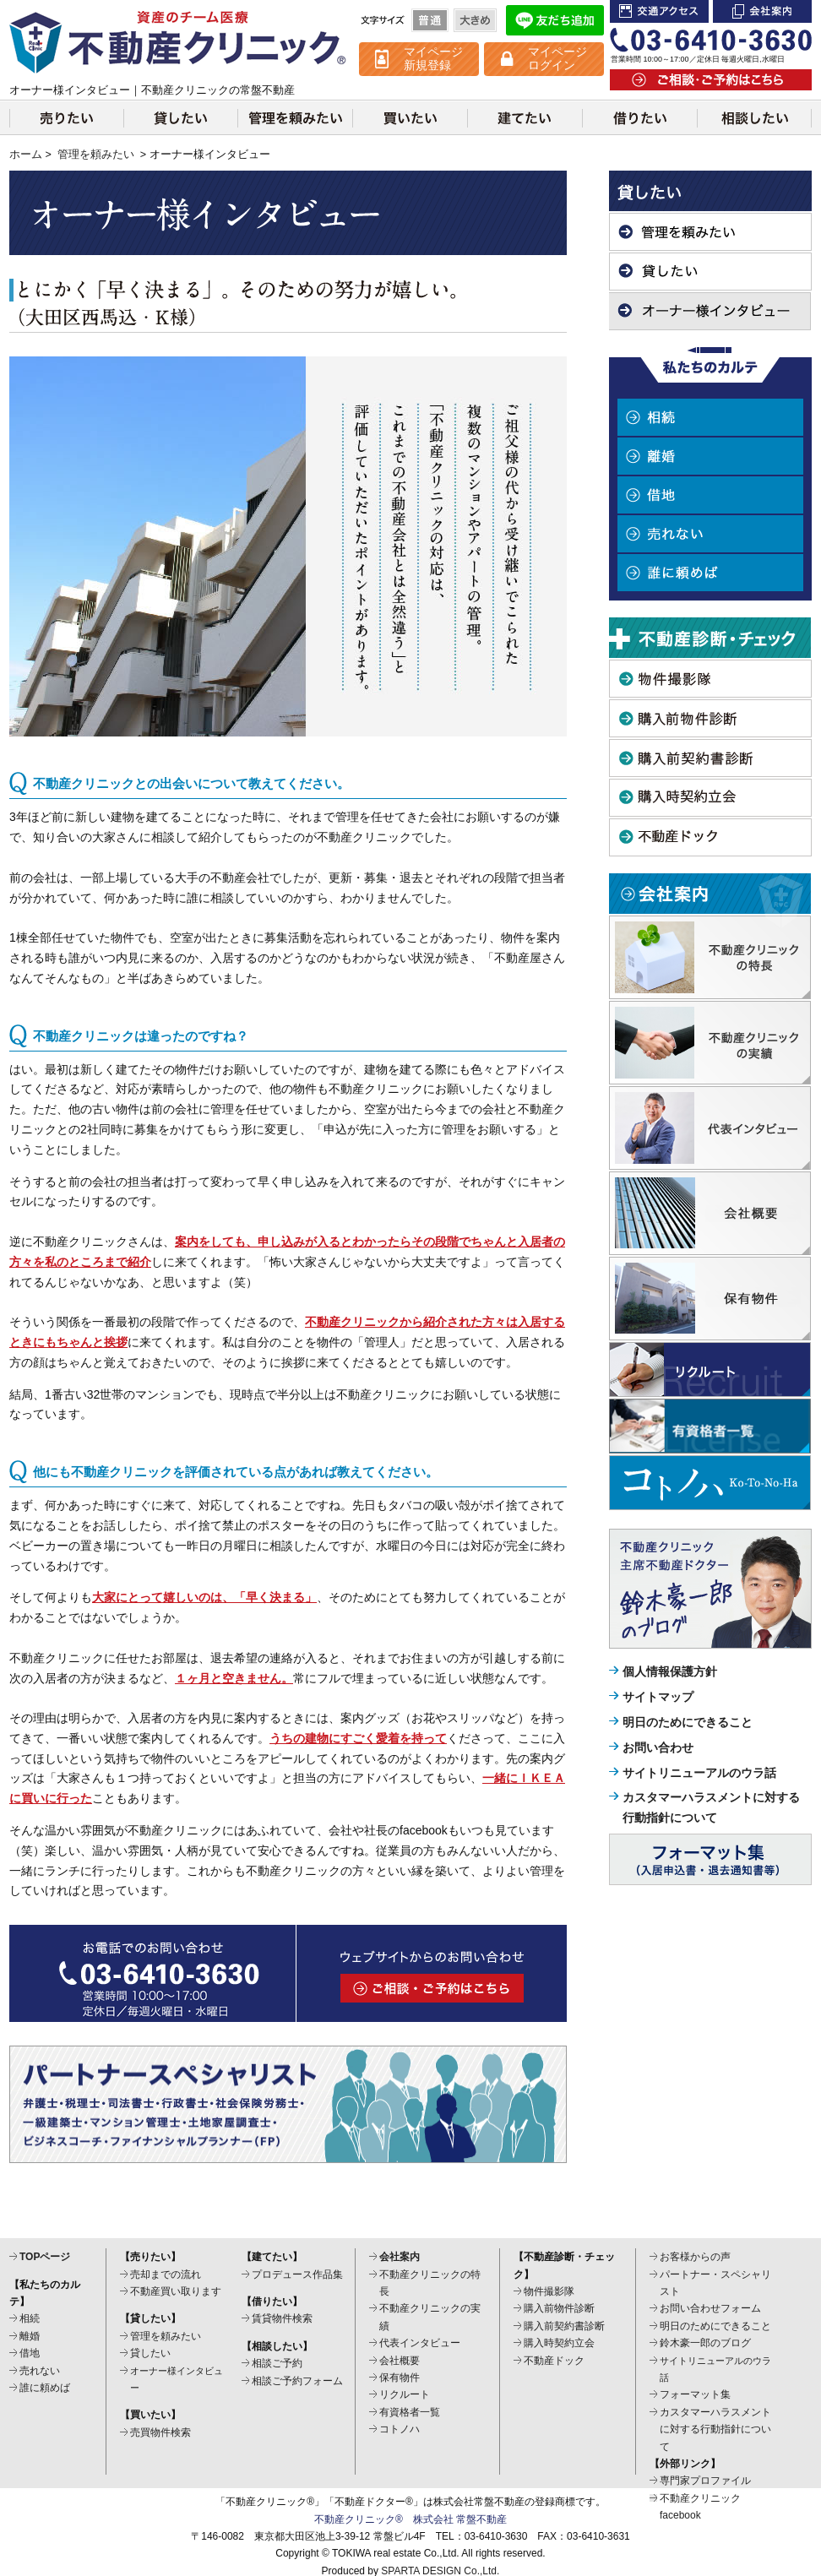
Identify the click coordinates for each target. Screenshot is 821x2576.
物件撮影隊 (710, 679)
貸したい (180, 117)
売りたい (66, 117)
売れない (710, 533)
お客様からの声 (695, 2257)
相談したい (754, 117)
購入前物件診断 (710, 718)
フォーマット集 (695, 2394)
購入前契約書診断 (710, 758)
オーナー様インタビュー (710, 311)
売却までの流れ (165, 2274)
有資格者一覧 (409, 2412)
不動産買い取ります (175, 2291)
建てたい (524, 117)
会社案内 (762, 11)
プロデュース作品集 (297, 2274)
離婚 (710, 456)
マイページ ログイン (557, 58)
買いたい (409, 117)
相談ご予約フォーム (297, 2381)
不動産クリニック (178, 42)
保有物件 (399, 2377)
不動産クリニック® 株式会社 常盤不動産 (410, 2519)
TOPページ (44, 2257)
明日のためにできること (688, 1722)
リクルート (404, 2394)
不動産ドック (710, 837)
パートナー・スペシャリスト (715, 2283)
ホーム (25, 154)
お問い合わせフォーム (710, 2308)
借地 (710, 495)
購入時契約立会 (710, 798)
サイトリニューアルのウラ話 (699, 1773)
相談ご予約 (277, 2363)
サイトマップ (658, 1697)
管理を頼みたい (294, 117)
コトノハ (399, 2429)
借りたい (639, 117)
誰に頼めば (710, 572)
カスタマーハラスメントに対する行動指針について (715, 2429)
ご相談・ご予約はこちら (711, 79)
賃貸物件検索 (282, 2318)
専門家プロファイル (705, 2480)
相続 (710, 417)
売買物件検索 (160, 2432)
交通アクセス (659, 11)
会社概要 (399, 2361)
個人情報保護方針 (670, 1671)
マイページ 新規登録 (433, 58)
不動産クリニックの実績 (430, 2316)
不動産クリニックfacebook (700, 2506)
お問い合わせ (658, 1747)
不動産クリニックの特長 (430, 2283)
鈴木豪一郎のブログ (705, 2343)
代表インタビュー (419, 2343)
